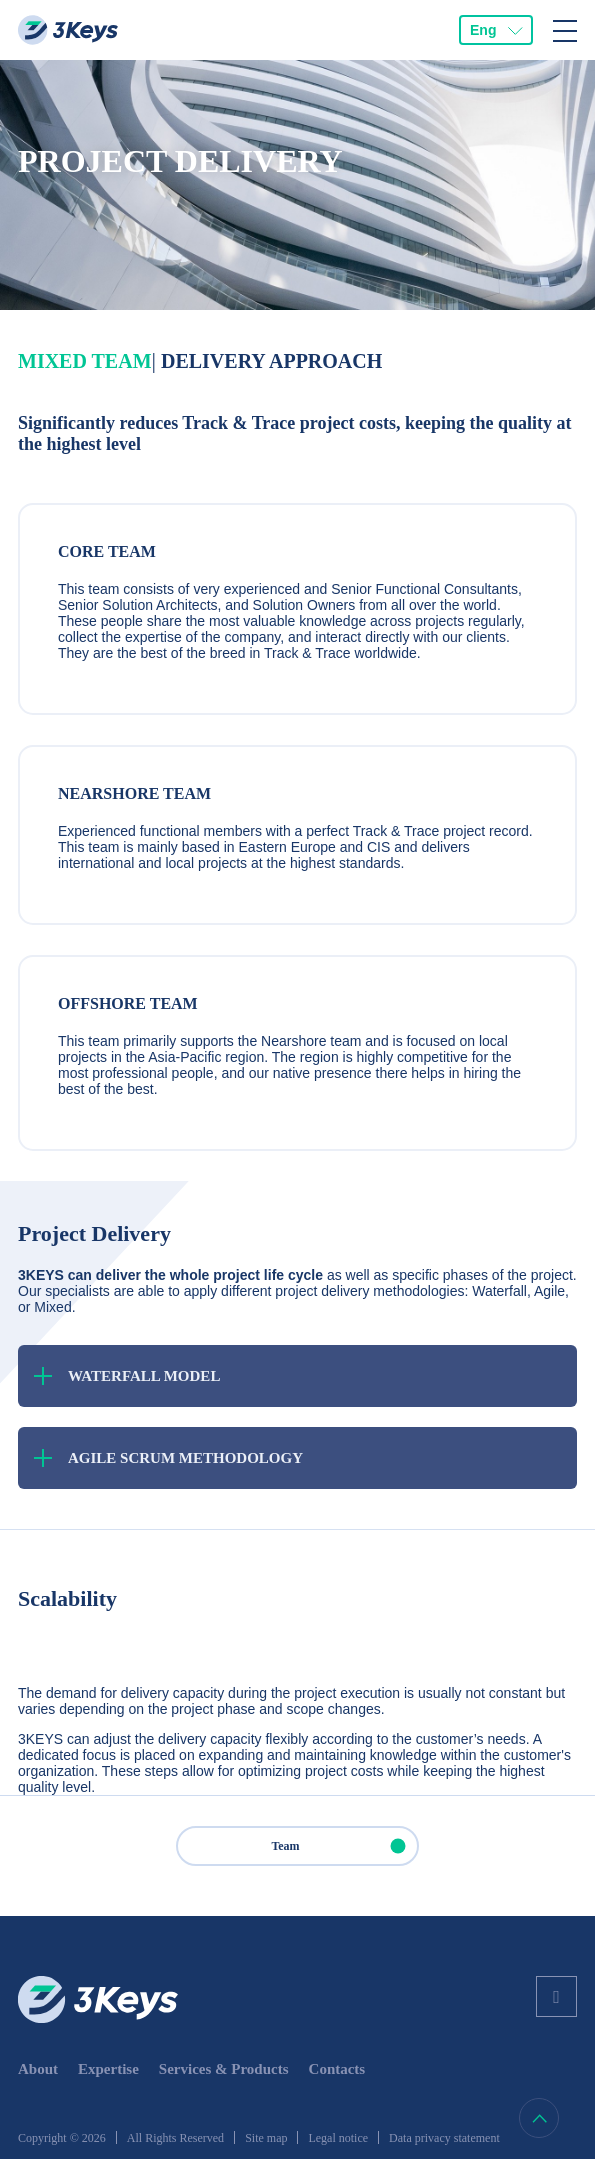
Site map (266, 2138)
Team (344, 1846)
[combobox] (496, 30)
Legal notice (338, 2138)
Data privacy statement (444, 2138)
